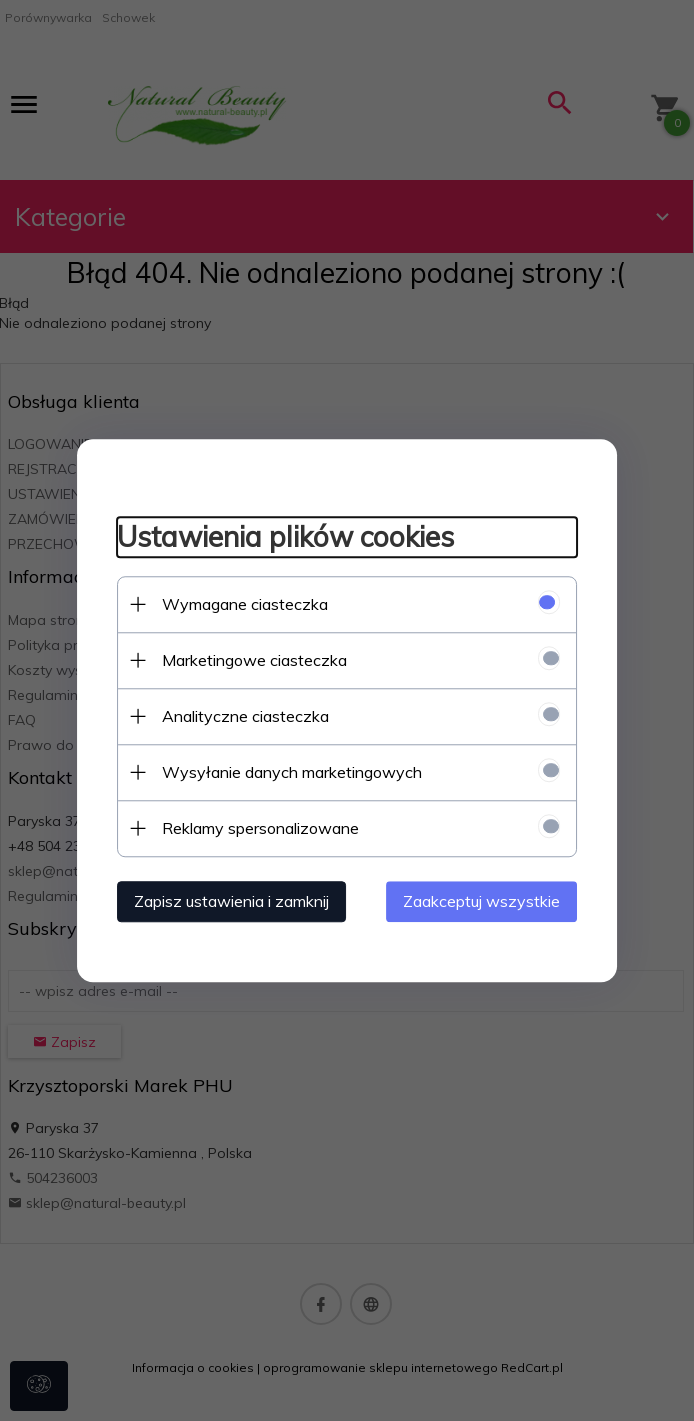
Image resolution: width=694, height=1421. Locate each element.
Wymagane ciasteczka (245, 604)
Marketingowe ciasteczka (254, 660)
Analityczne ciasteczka (245, 716)
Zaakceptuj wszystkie (481, 901)
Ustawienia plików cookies (285, 537)
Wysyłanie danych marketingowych (292, 772)
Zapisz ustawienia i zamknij (231, 901)
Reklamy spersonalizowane (260, 828)
